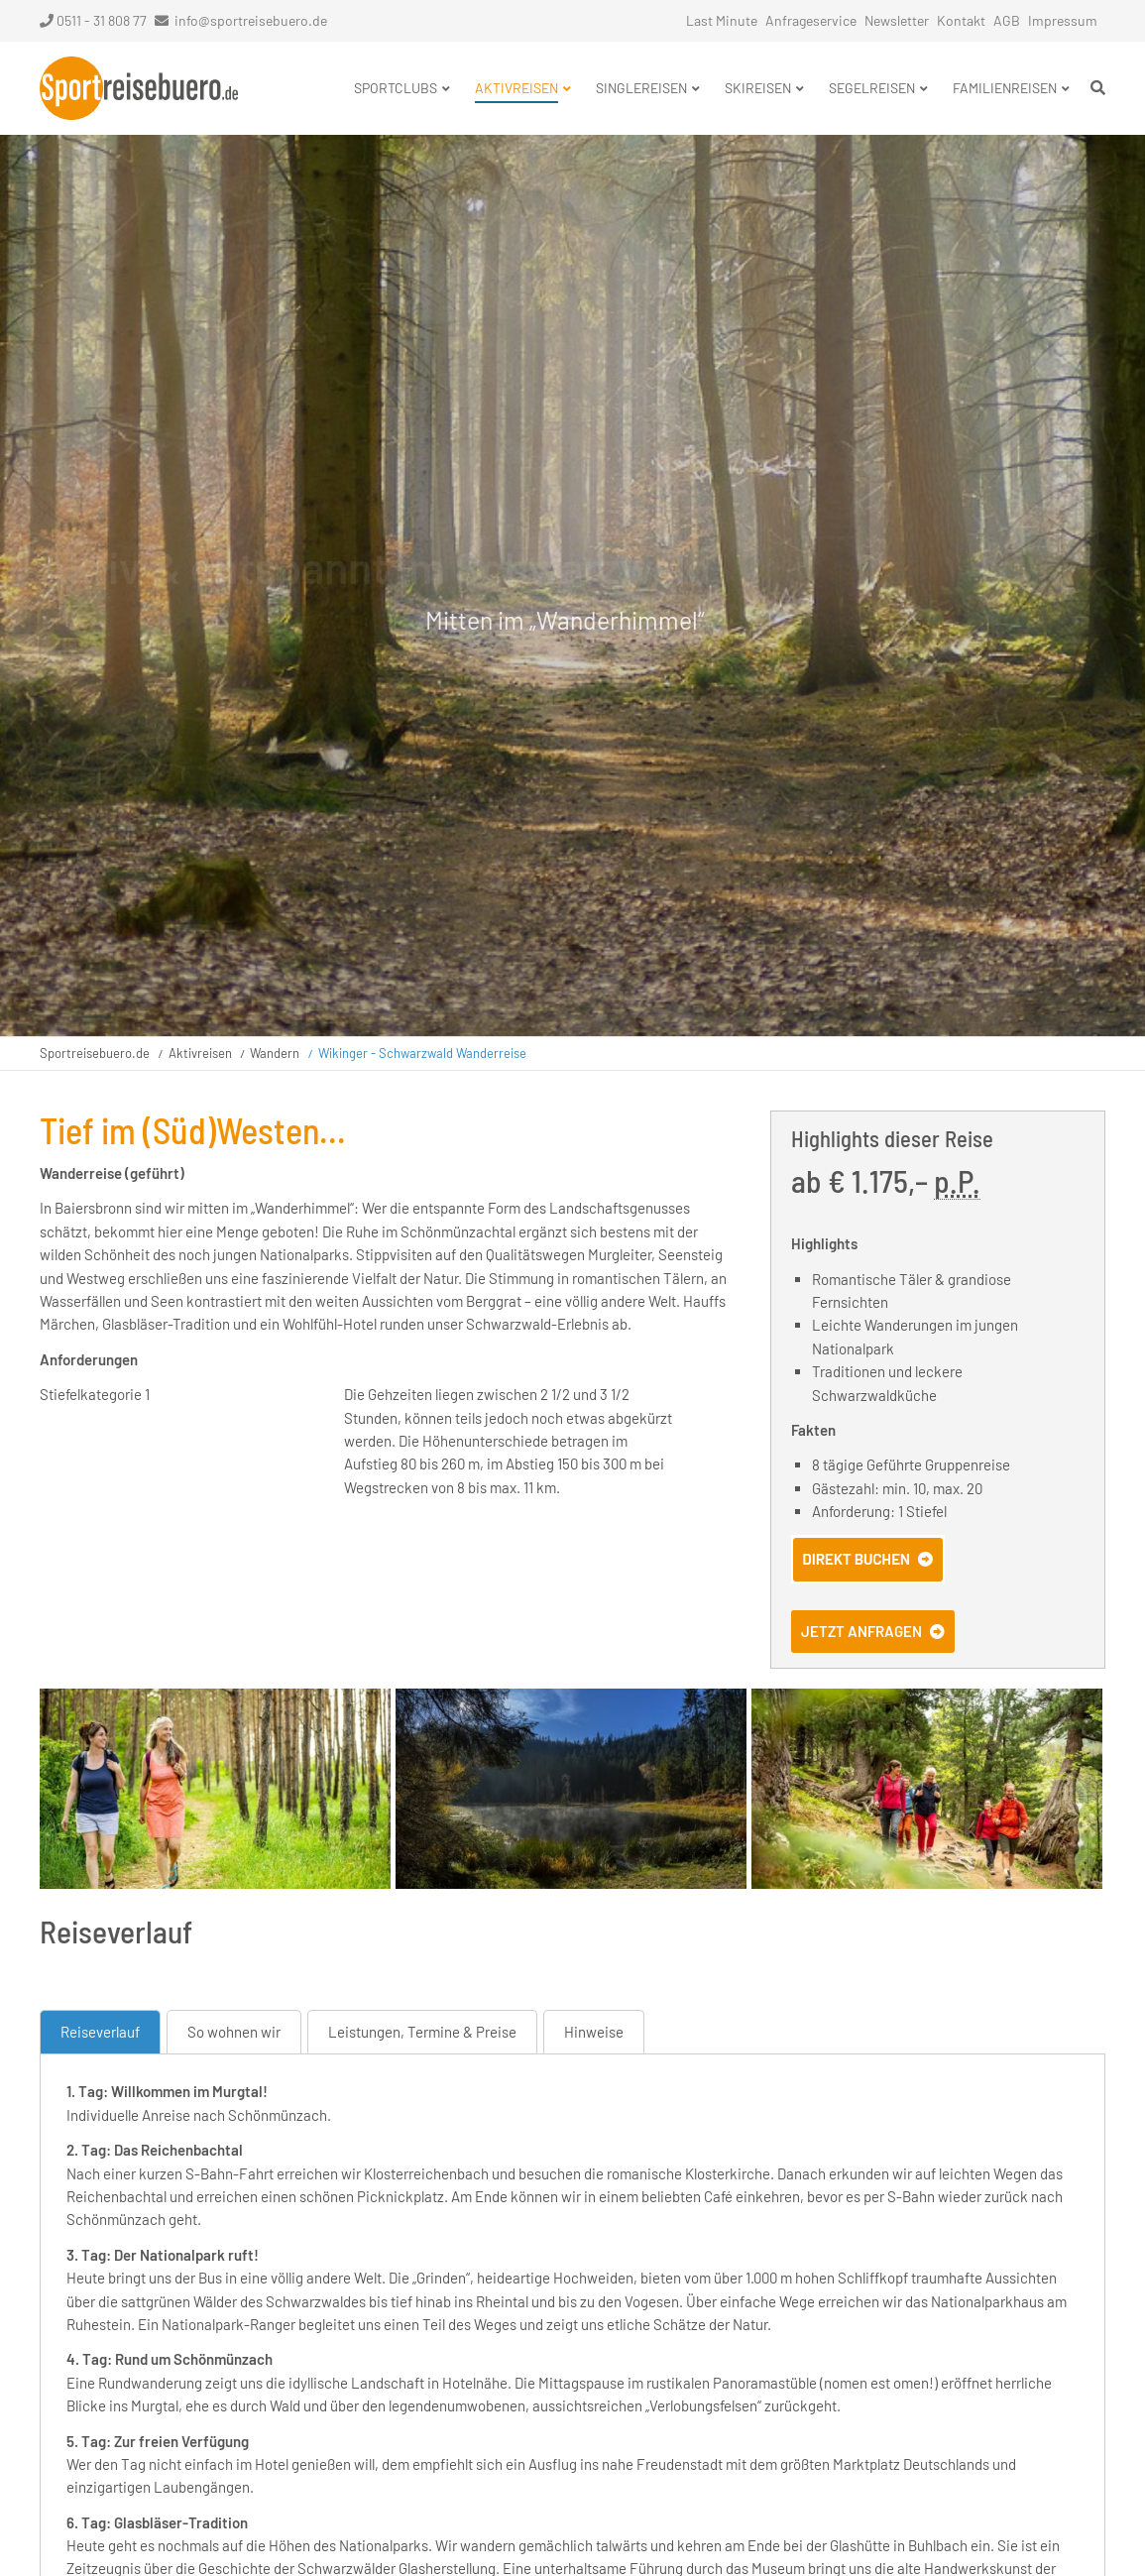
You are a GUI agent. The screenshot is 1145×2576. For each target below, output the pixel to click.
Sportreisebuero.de (95, 1053)
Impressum (1062, 20)
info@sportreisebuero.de (250, 20)
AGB (1006, 20)
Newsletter (896, 20)
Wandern (274, 1053)
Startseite (139, 88)
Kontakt (961, 20)
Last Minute (721, 20)
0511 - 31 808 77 (93, 20)
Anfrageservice (811, 20)
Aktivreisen (200, 1053)
